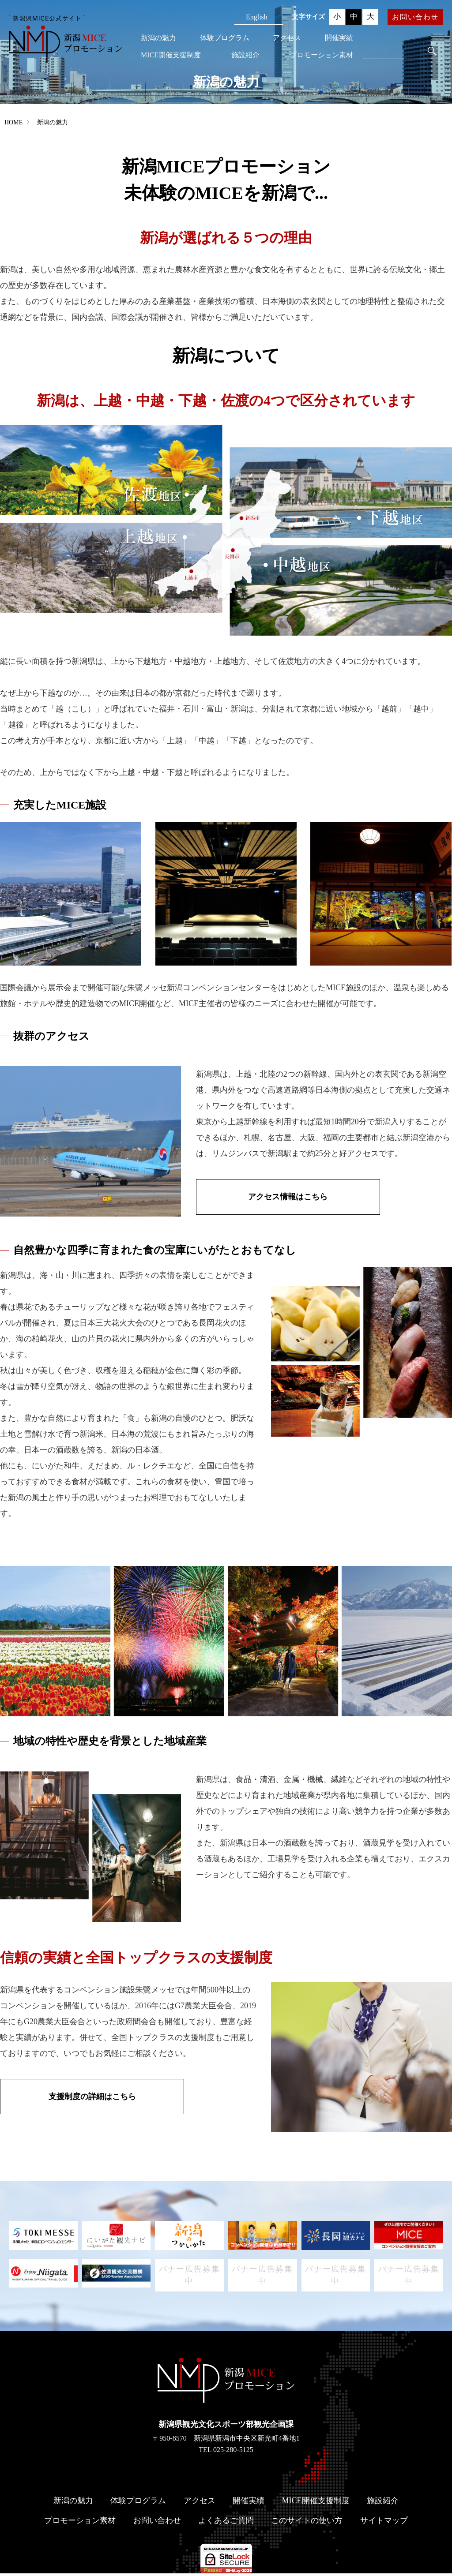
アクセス (287, 37)
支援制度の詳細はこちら (84, 2097)
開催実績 (339, 37)
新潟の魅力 (158, 37)
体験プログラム (224, 37)
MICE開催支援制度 (171, 55)
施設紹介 (245, 55)
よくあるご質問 (226, 2522)
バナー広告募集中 (189, 2276)
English (256, 17)
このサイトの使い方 (307, 2522)
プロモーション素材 (321, 55)
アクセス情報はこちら (280, 1197)
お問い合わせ (415, 17)
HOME (13, 122)
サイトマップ (384, 2522)
